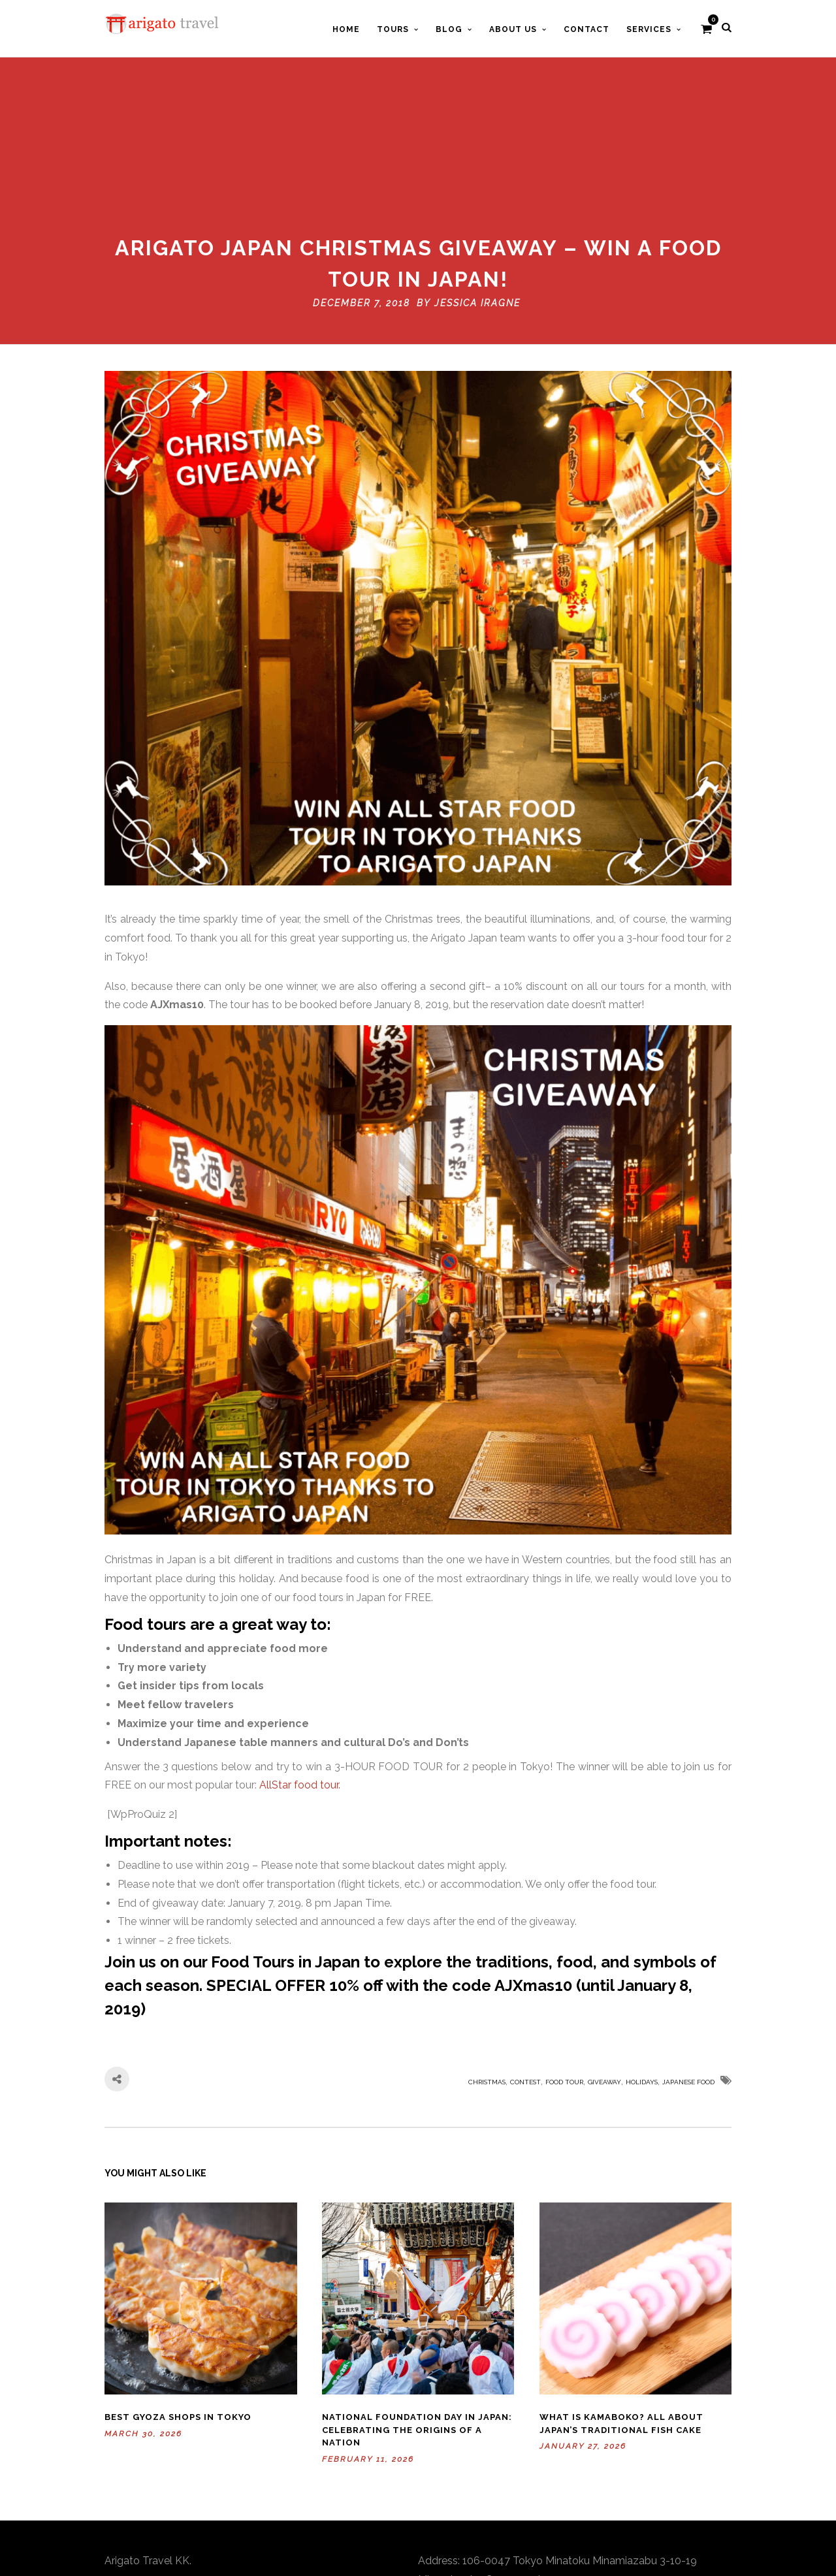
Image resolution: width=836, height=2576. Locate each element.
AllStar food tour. (299, 1653)
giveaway (604, 1950)
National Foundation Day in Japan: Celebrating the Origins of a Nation (417, 2298)
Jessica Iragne (477, 171)
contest (525, 1950)
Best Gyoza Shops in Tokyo (177, 2286)
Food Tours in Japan (285, 1830)
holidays (642, 1950)
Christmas (487, 1950)
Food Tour (564, 1950)
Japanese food (688, 1950)
